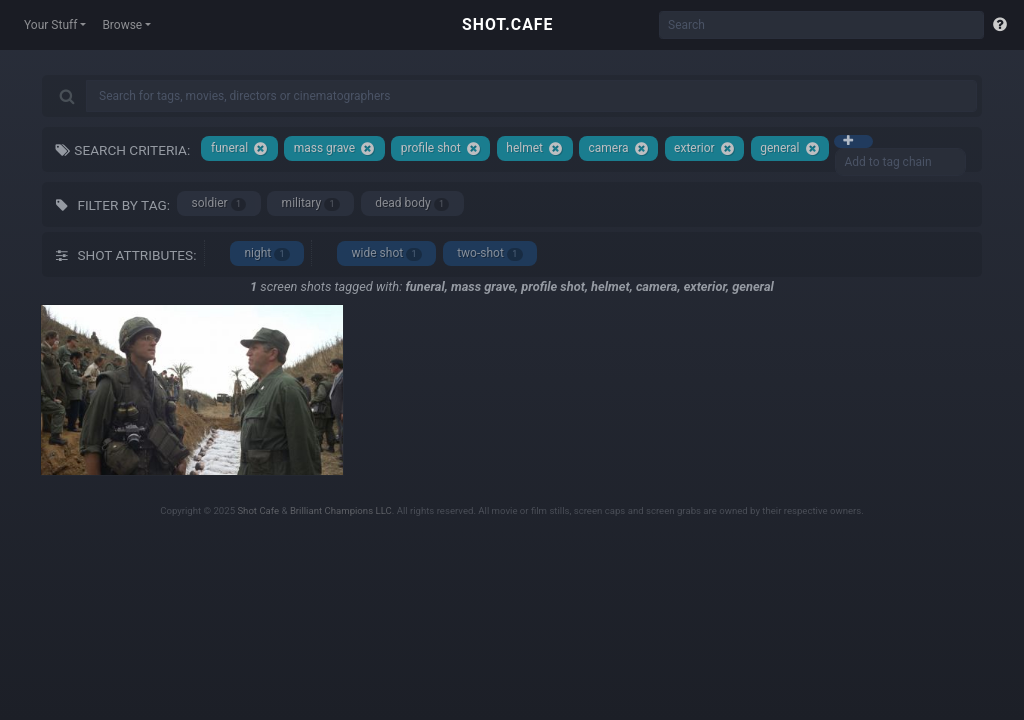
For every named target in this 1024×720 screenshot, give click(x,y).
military (311, 203)
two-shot (490, 253)
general (789, 148)
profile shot (441, 148)
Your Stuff (50, 25)
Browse (122, 25)
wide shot (387, 253)
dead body (412, 203)
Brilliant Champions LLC (341, 510)
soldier (219, 203)
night (267, 253)
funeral (239, 148)
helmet (534, 148)
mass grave (335, 148)
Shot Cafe (258, 510)
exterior (704, 148)
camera (619, 148)
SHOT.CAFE (507, 24)
